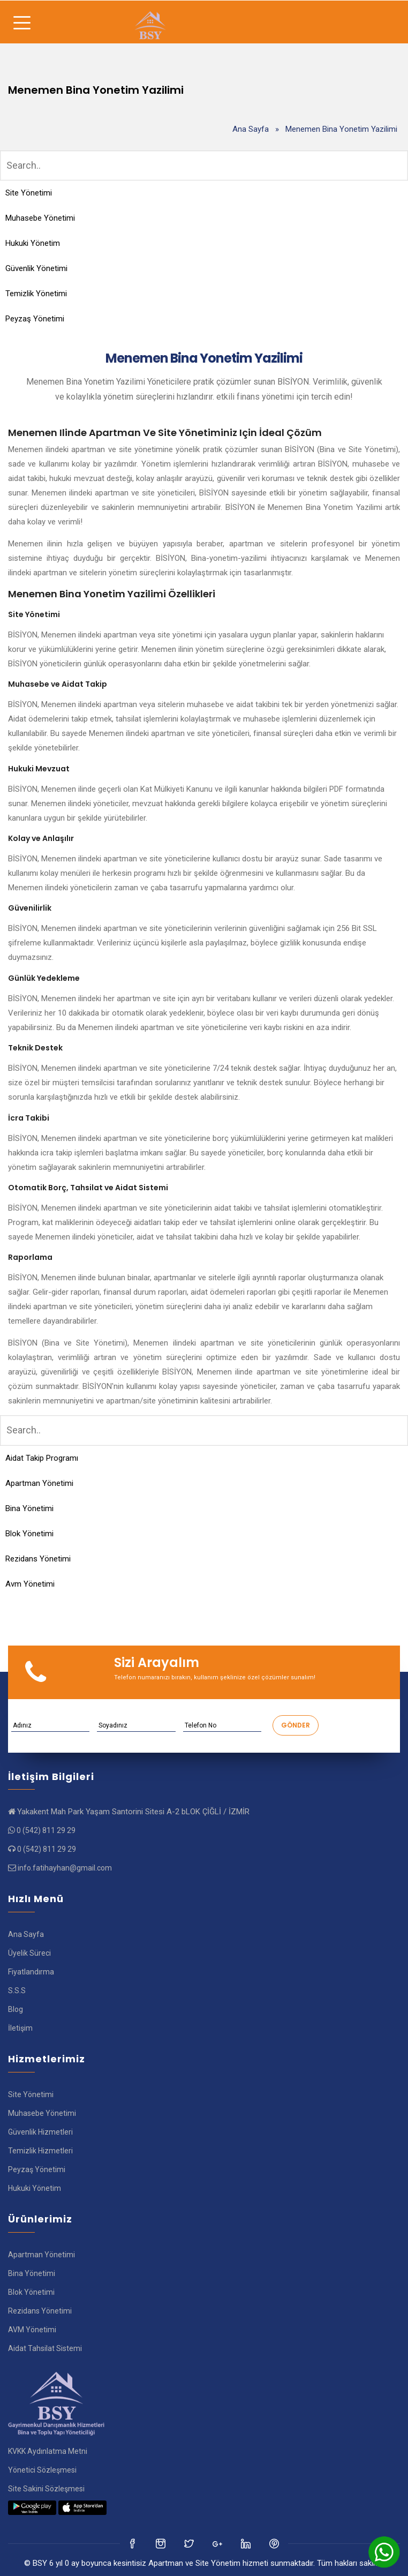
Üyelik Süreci (29, 1953)
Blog (15, 2009)
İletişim (20, 2028)
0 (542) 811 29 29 (46, 1830)
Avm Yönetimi (30, 1584)
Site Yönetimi (28, 193)
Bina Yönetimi (29, 1508)
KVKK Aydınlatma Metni (47, 2451)
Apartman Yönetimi (39, 1483)
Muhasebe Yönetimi (40, 218)
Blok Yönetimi (29, 1533)
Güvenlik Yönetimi (36, 268)
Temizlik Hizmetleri (40, 2150)
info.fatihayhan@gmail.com (65, 1868)
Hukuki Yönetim (32, 243)
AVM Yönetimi (32, 2329)
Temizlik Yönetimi (36, 293)
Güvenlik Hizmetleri (40, 2132)
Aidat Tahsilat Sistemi (45, 2348)
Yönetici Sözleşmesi (42, 2470)
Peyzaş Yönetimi (34, 319)
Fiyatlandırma (31, 1971)
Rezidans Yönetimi (38, 1559)
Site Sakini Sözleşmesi (46, 2488)
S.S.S (17, 1990)
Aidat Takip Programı (41, 1458)
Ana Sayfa (250, 129)
